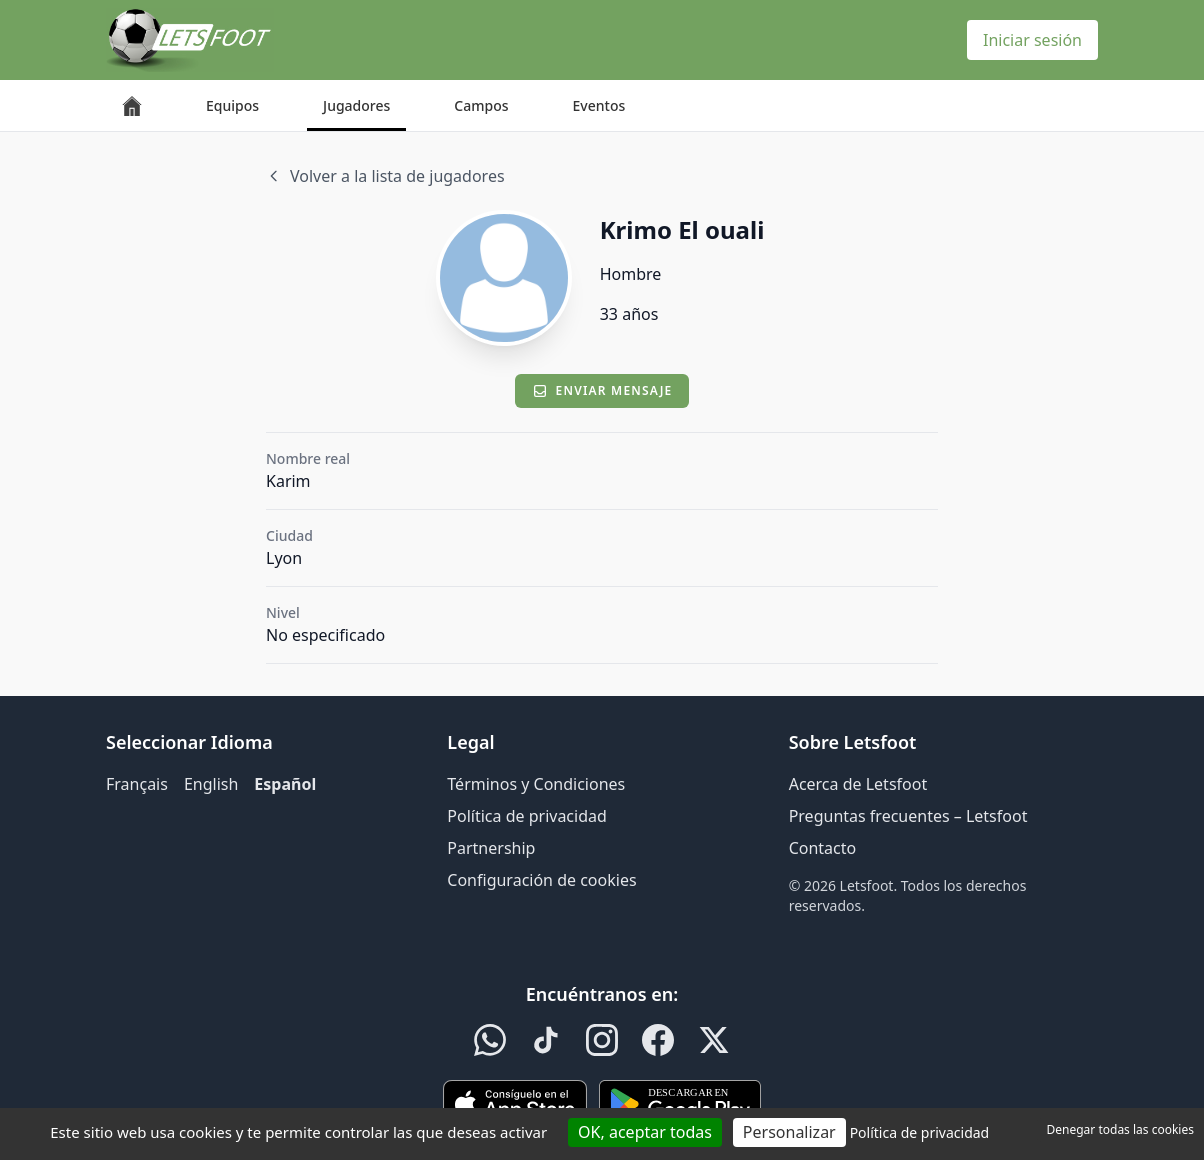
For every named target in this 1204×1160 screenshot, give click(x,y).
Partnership (491, 848)
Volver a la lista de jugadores (385, 176)
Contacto (823, 848)
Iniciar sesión (1032, 40)
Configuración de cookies (541, 880)
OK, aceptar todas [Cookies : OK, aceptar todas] (645, 1132)
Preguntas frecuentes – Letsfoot (908, 816)
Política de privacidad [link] (920, 1132)
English (211, 784)
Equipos (232, 105)
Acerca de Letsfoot (858, 784)
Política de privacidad (527, 816)
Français (137, 784)
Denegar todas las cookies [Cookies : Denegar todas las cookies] (1120, 1129)
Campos (481, 105)
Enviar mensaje (602, 390)
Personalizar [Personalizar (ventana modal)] (789, 1132)
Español (285, 784)
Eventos (599, 105)
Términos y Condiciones (536, 784)
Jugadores (356, 105)
